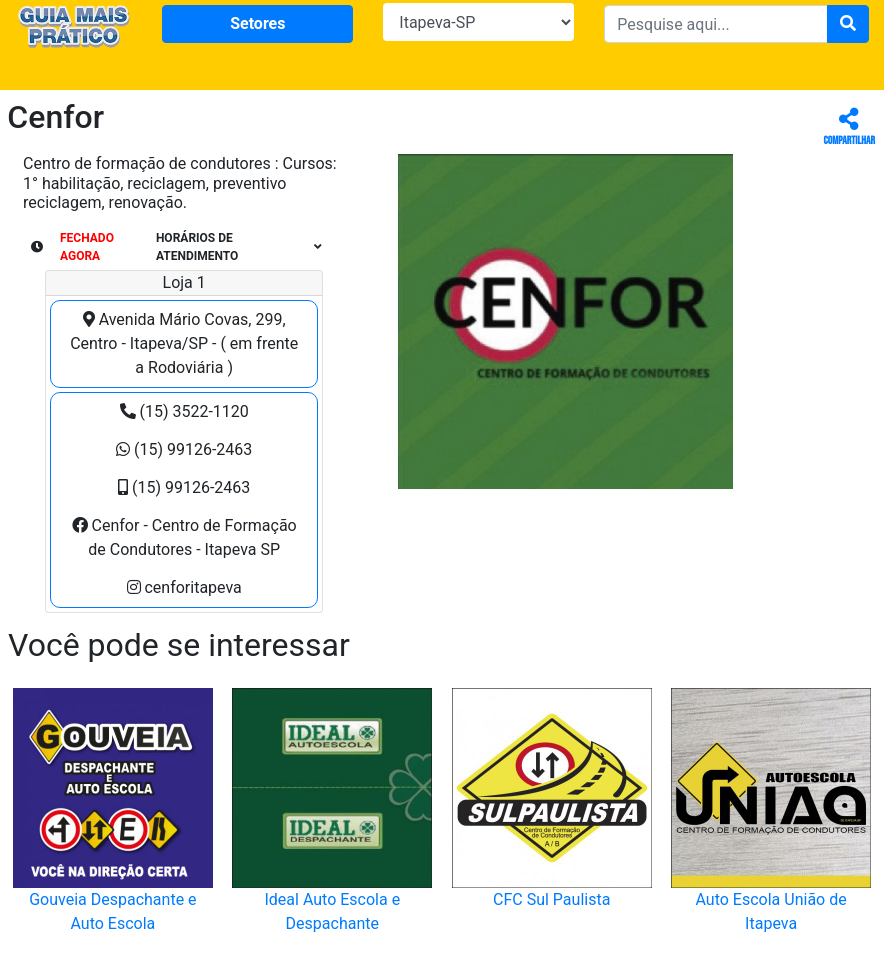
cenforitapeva (184, 587)
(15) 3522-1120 (184, 411)
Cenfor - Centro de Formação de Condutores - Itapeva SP (184, 537)
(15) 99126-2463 (184, 449)
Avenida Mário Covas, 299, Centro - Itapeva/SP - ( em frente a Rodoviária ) (184, 343)
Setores (257, 23)
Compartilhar (849, 127)
